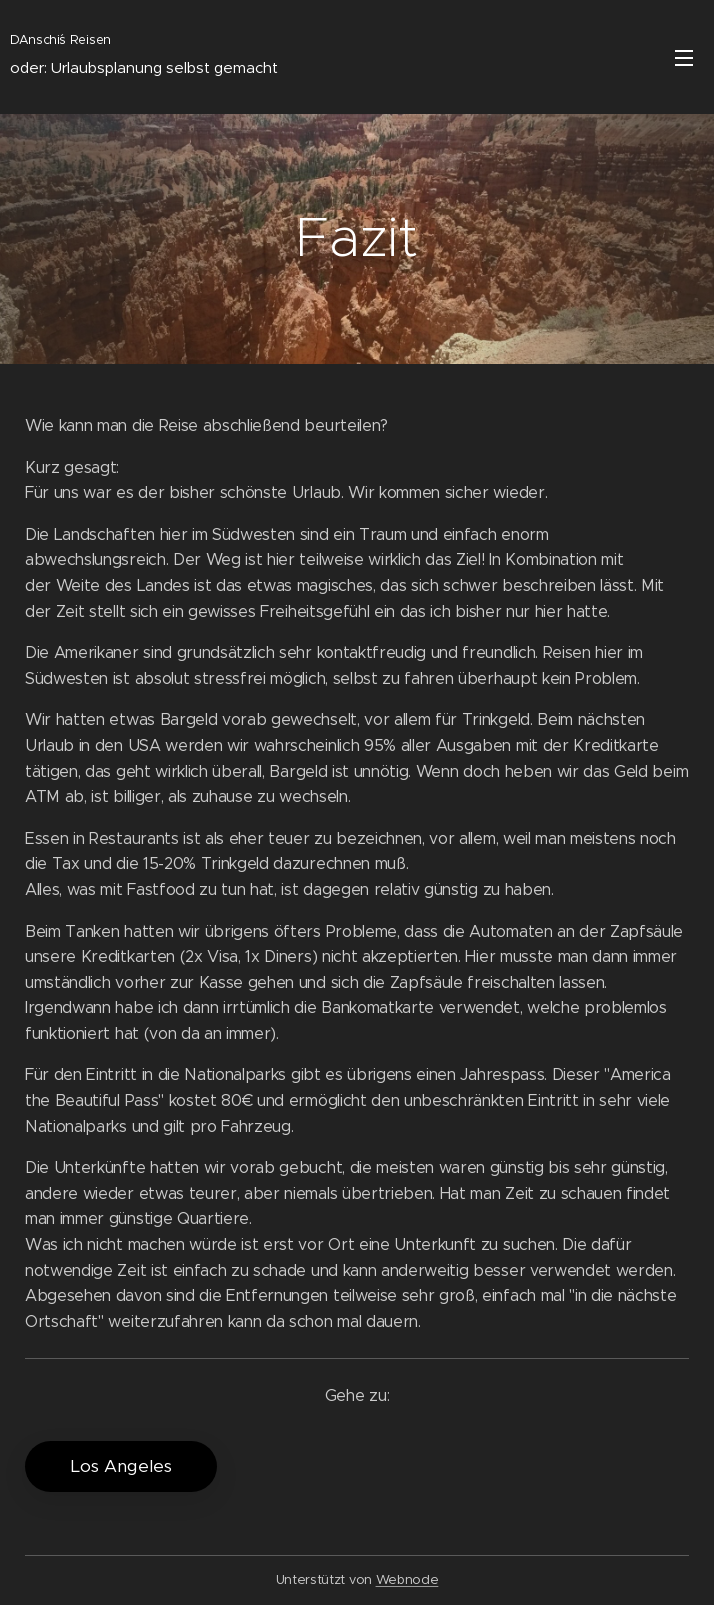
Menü (684, 58)
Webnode (407, 1579)
